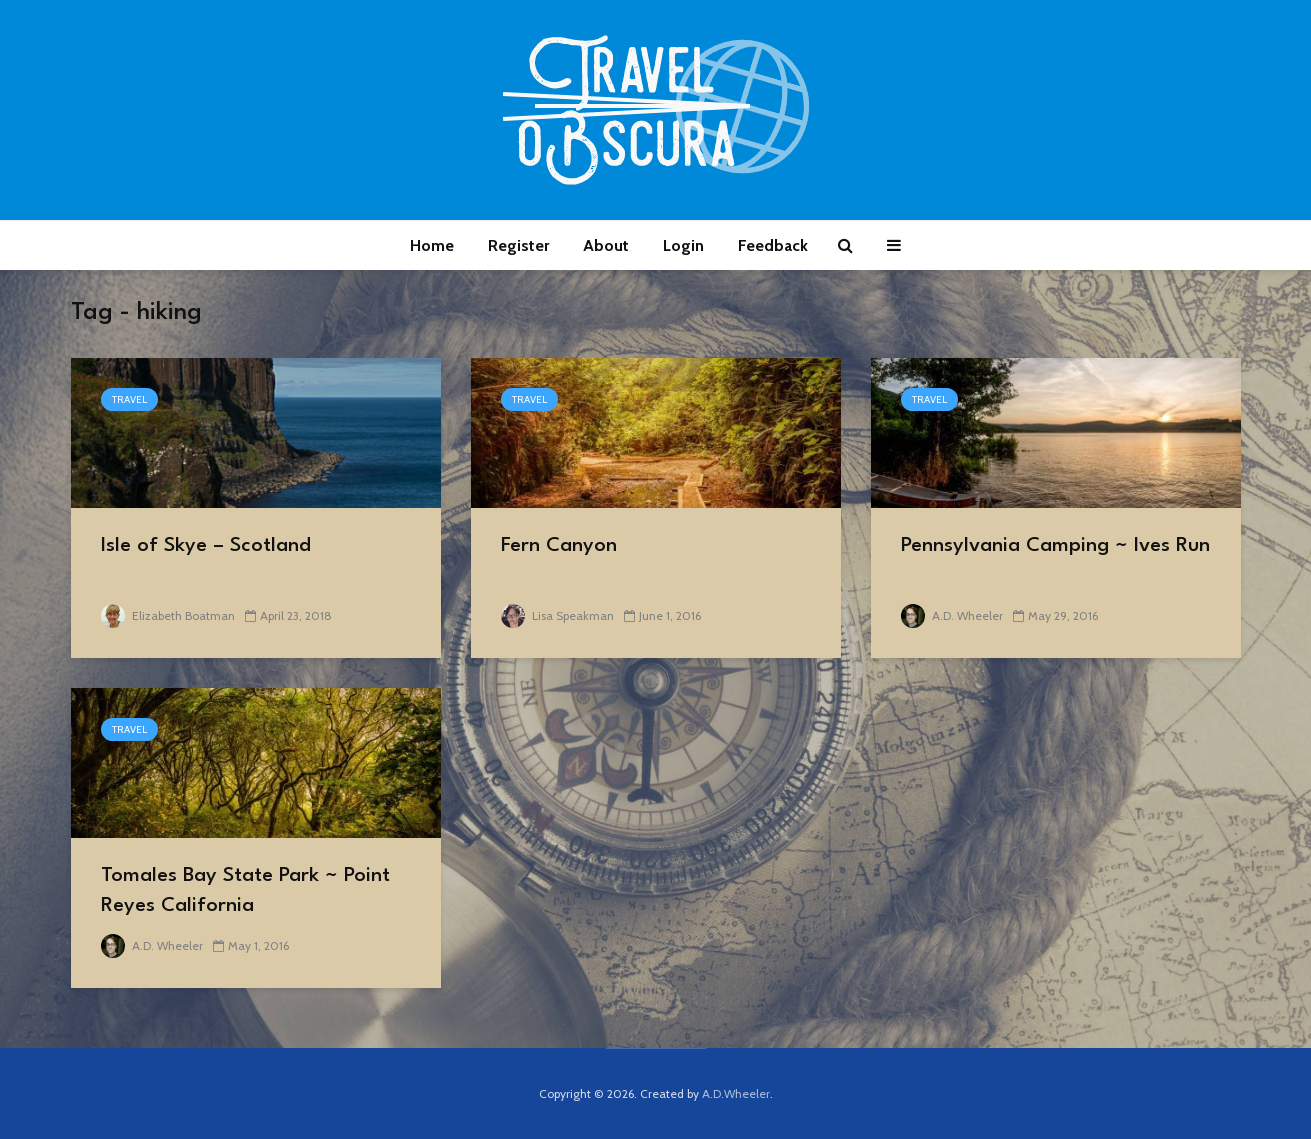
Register (518, 245)
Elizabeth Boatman (168, 615)
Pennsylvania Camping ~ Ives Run (1055, 546)
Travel (129, 399)
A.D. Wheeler (952, 615)
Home (432, 245)
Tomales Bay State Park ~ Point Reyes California (245, 891)
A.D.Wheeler (736, 1093)
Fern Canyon (559, 546)
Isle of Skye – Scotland (206, 546)
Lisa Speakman (557, 615)
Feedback (773, 245)
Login (683, 245)
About (606, 245)
